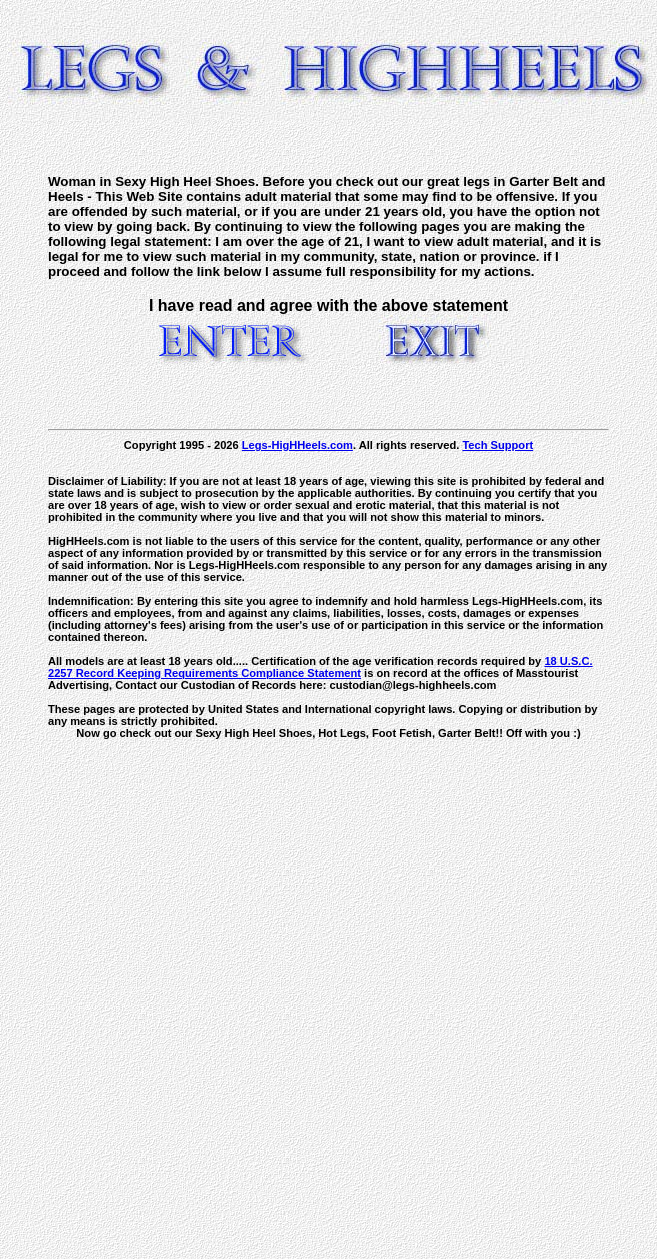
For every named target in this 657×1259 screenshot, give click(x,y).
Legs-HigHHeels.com (297, 445)
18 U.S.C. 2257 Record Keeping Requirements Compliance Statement (320, 667)
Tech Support (497, 445)
